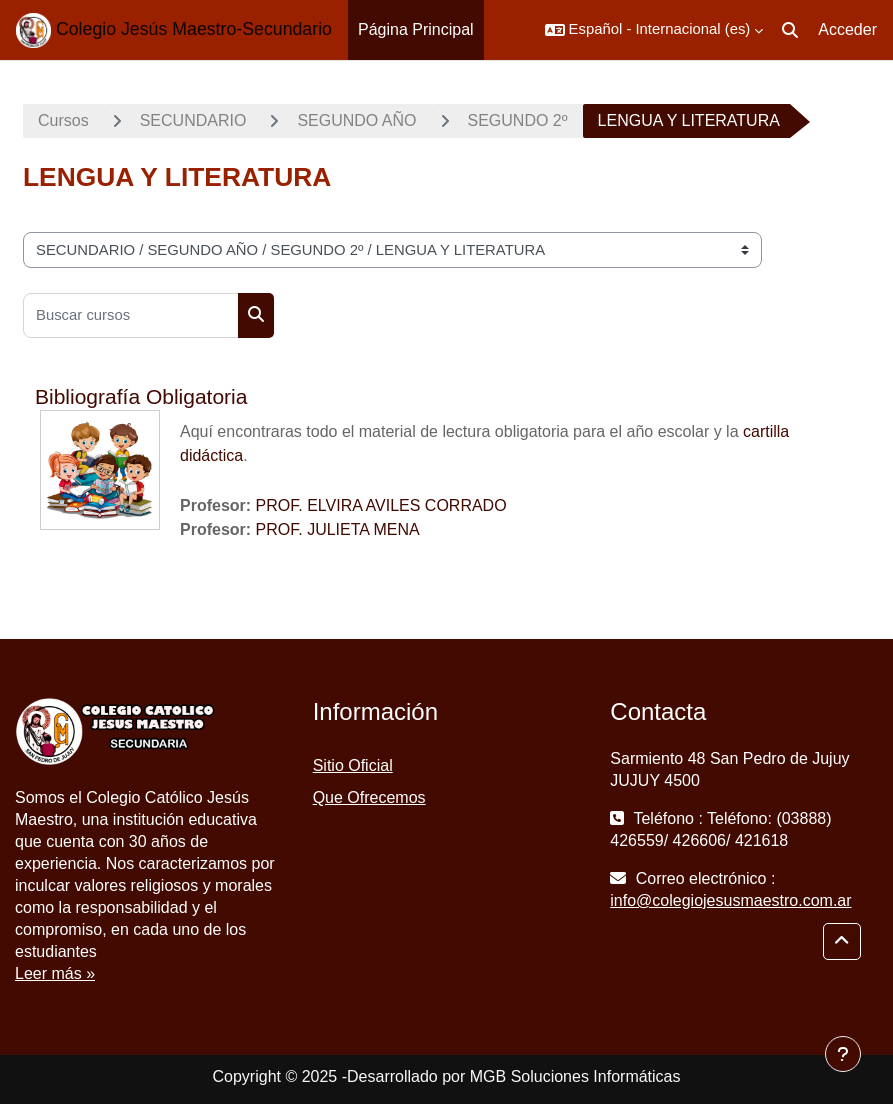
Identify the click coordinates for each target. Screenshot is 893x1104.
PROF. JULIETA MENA (338, 529)
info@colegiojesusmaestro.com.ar (730, 900)
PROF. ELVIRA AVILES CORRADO (381, 505)
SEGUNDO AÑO (356, 120)
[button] (654, 30)
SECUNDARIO (193, 120)
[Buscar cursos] (131, 315)
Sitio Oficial (353, 765)
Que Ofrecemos (369, 797)
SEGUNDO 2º (518, 120)
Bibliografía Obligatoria (141, 396)
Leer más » (55, 973)
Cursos (63, 120)
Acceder (847, 29)
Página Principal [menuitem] (416, 29)
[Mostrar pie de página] (843, 1054)
